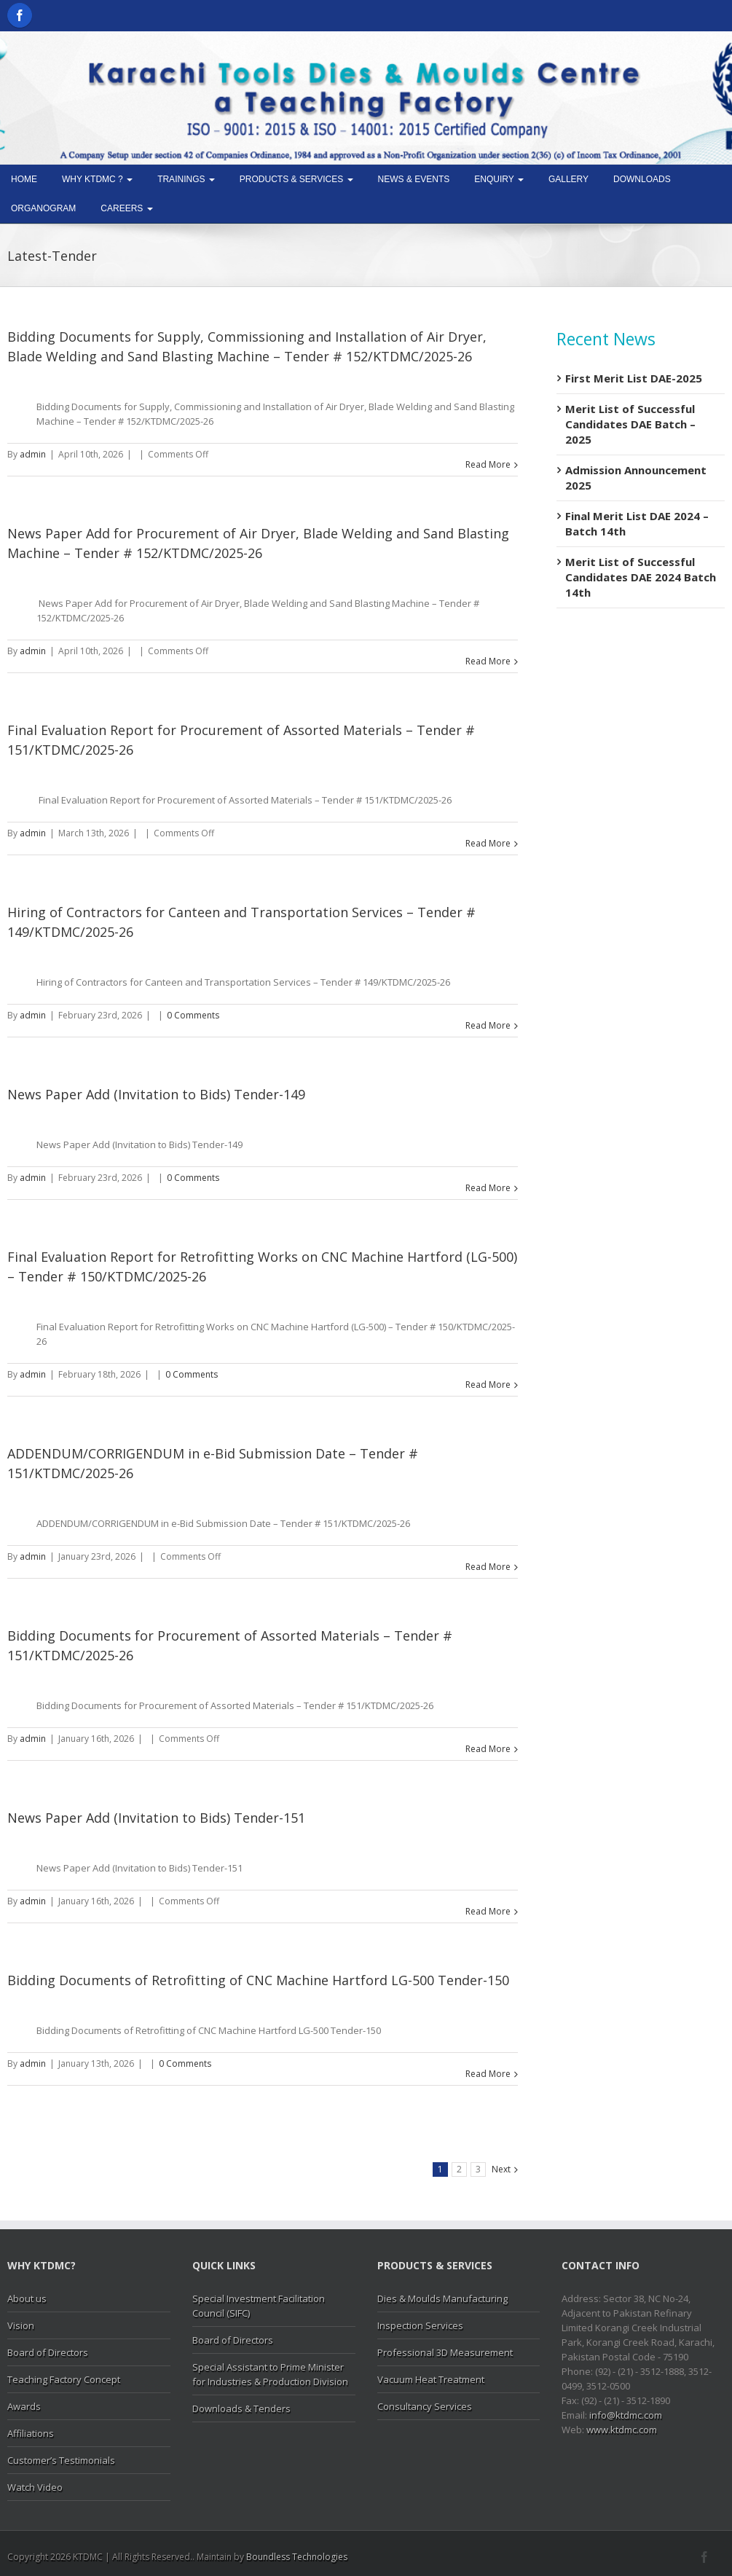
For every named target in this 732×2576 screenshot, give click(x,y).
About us (27, 2298)
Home (24, 179)
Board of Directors (47, 2352)
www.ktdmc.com (621, 2429)
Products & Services (296, 179)
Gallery (568, 179)
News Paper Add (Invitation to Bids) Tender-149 (156, 1094)
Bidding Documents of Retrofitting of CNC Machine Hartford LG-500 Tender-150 (258, 1980)
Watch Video (35, 2487)
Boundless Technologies (296, 2557)
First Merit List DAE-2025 (633, 378)
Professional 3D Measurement (445, 2352)
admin (33, 454)
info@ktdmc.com (625, 2415)
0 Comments (193, 1015)
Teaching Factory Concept (63, 2379)
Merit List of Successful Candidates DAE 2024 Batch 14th (640, 577)
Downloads (642, 179)
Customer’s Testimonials (61, 2460)
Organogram (43, 208)
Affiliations (30, 2433)
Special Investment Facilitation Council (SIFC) (258, 2306)
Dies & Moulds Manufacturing (442, 2298)
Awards (24, 2406)
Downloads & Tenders (241, 2408)
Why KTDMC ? (97, 179)
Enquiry (499, 179)
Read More (488, 464)
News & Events (414, 179)
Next (501, 2169)
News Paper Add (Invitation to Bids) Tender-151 (156, 1817)
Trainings (186, 179)
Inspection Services (420, 2325)
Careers (126, 208)
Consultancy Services (424, 2406)
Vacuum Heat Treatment (430, 2379)
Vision (20, 2325)
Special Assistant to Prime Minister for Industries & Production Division (270, 2374)
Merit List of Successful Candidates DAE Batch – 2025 (630, 424)
